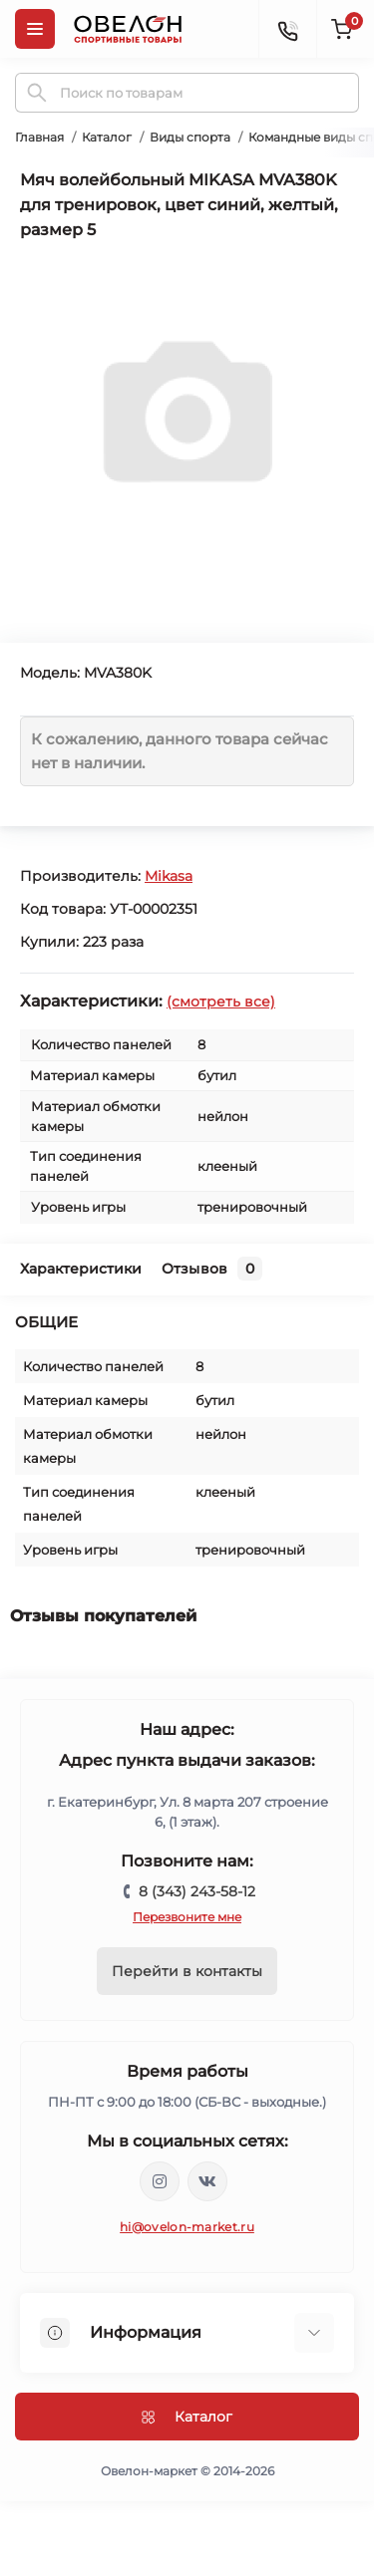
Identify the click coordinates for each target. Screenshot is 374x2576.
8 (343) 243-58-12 (197, 1891)
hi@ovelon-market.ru (187, 2226)
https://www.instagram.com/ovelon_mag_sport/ (160, 2181)
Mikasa (168, 876)
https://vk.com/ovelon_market (207, 2181)
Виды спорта (190, 137)
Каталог (107, 137)
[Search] (37, 93)
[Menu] (35, 29)
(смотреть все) (221, 1001)
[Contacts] (287, 29)
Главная (39, 137)
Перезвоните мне (187, 1916)
